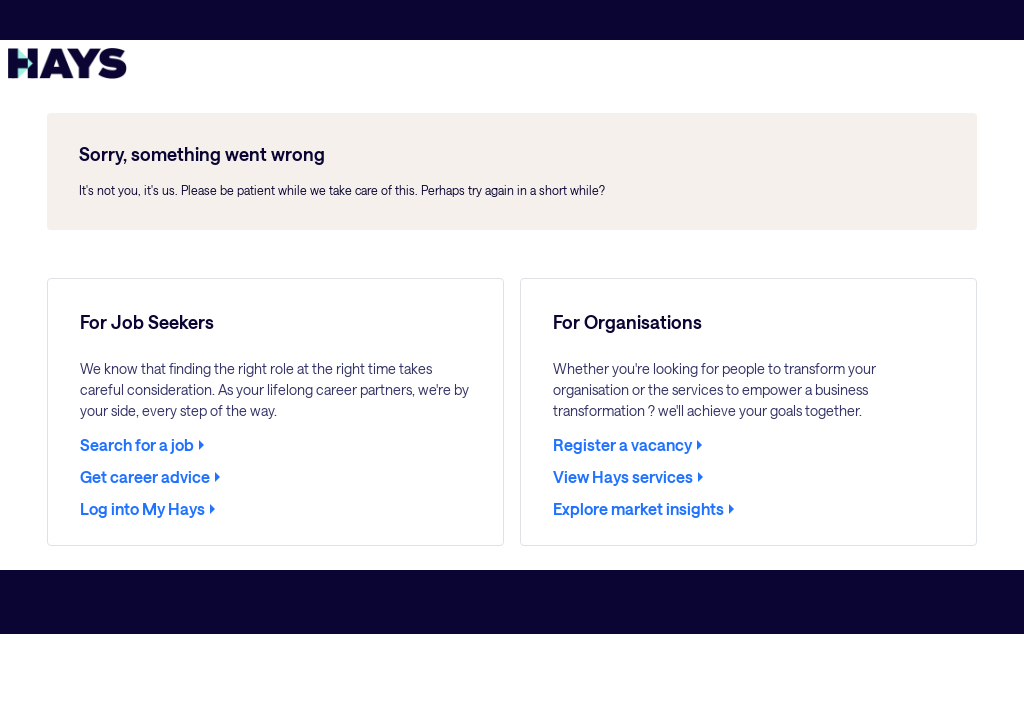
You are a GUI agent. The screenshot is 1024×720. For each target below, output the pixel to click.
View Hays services (623, 477)
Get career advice (145, 477)
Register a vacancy (622, 445)
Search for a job (137, 445)
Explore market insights (638, 509)
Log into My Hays (142, 509)
